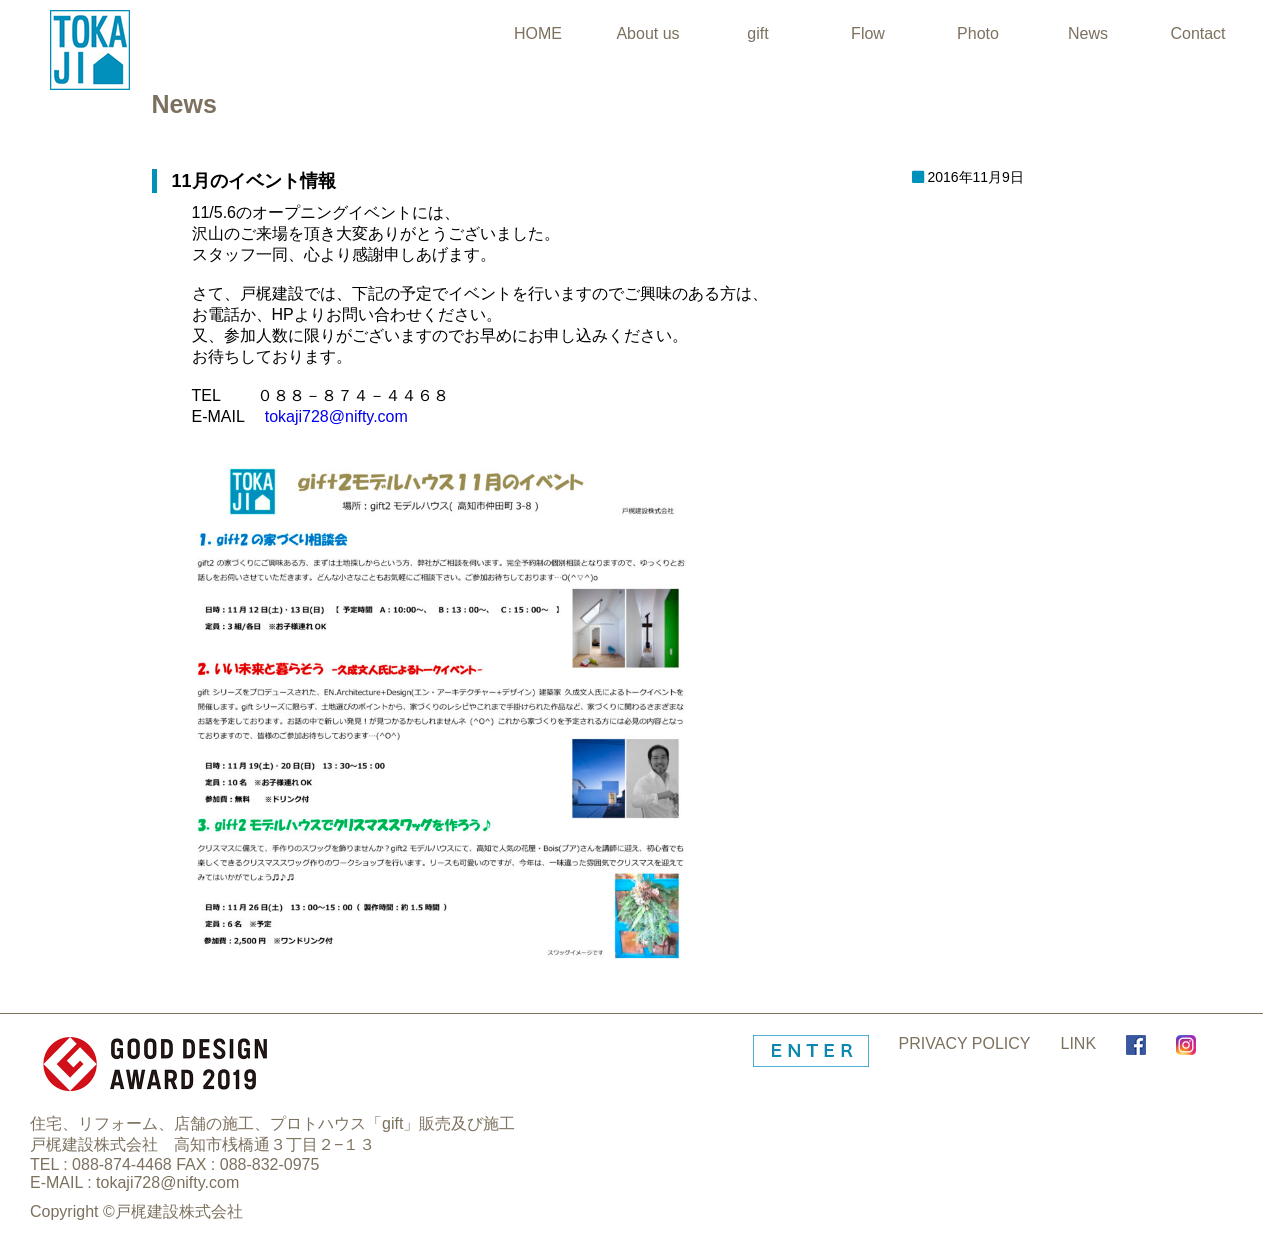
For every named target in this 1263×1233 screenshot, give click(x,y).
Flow (868, 33)
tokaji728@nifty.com (336, 416)
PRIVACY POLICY (965, 1043)
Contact (1197, 33)
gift (757, 33)
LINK (1079, 1043)
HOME (538, 33)
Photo (978, 33)
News (1088, 33)
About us (647, 33)
